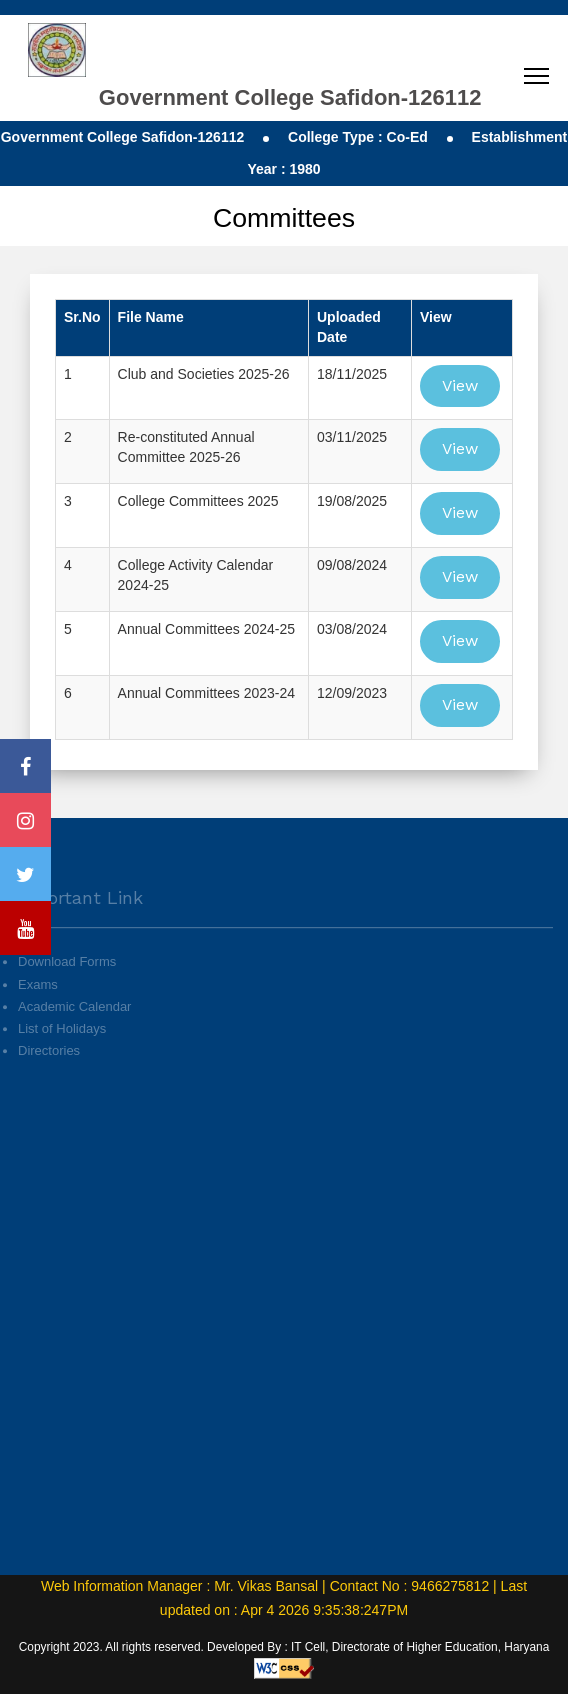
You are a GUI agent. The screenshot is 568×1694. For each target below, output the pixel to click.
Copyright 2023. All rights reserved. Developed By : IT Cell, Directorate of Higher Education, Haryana (284, 1647)
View (460, 385)
